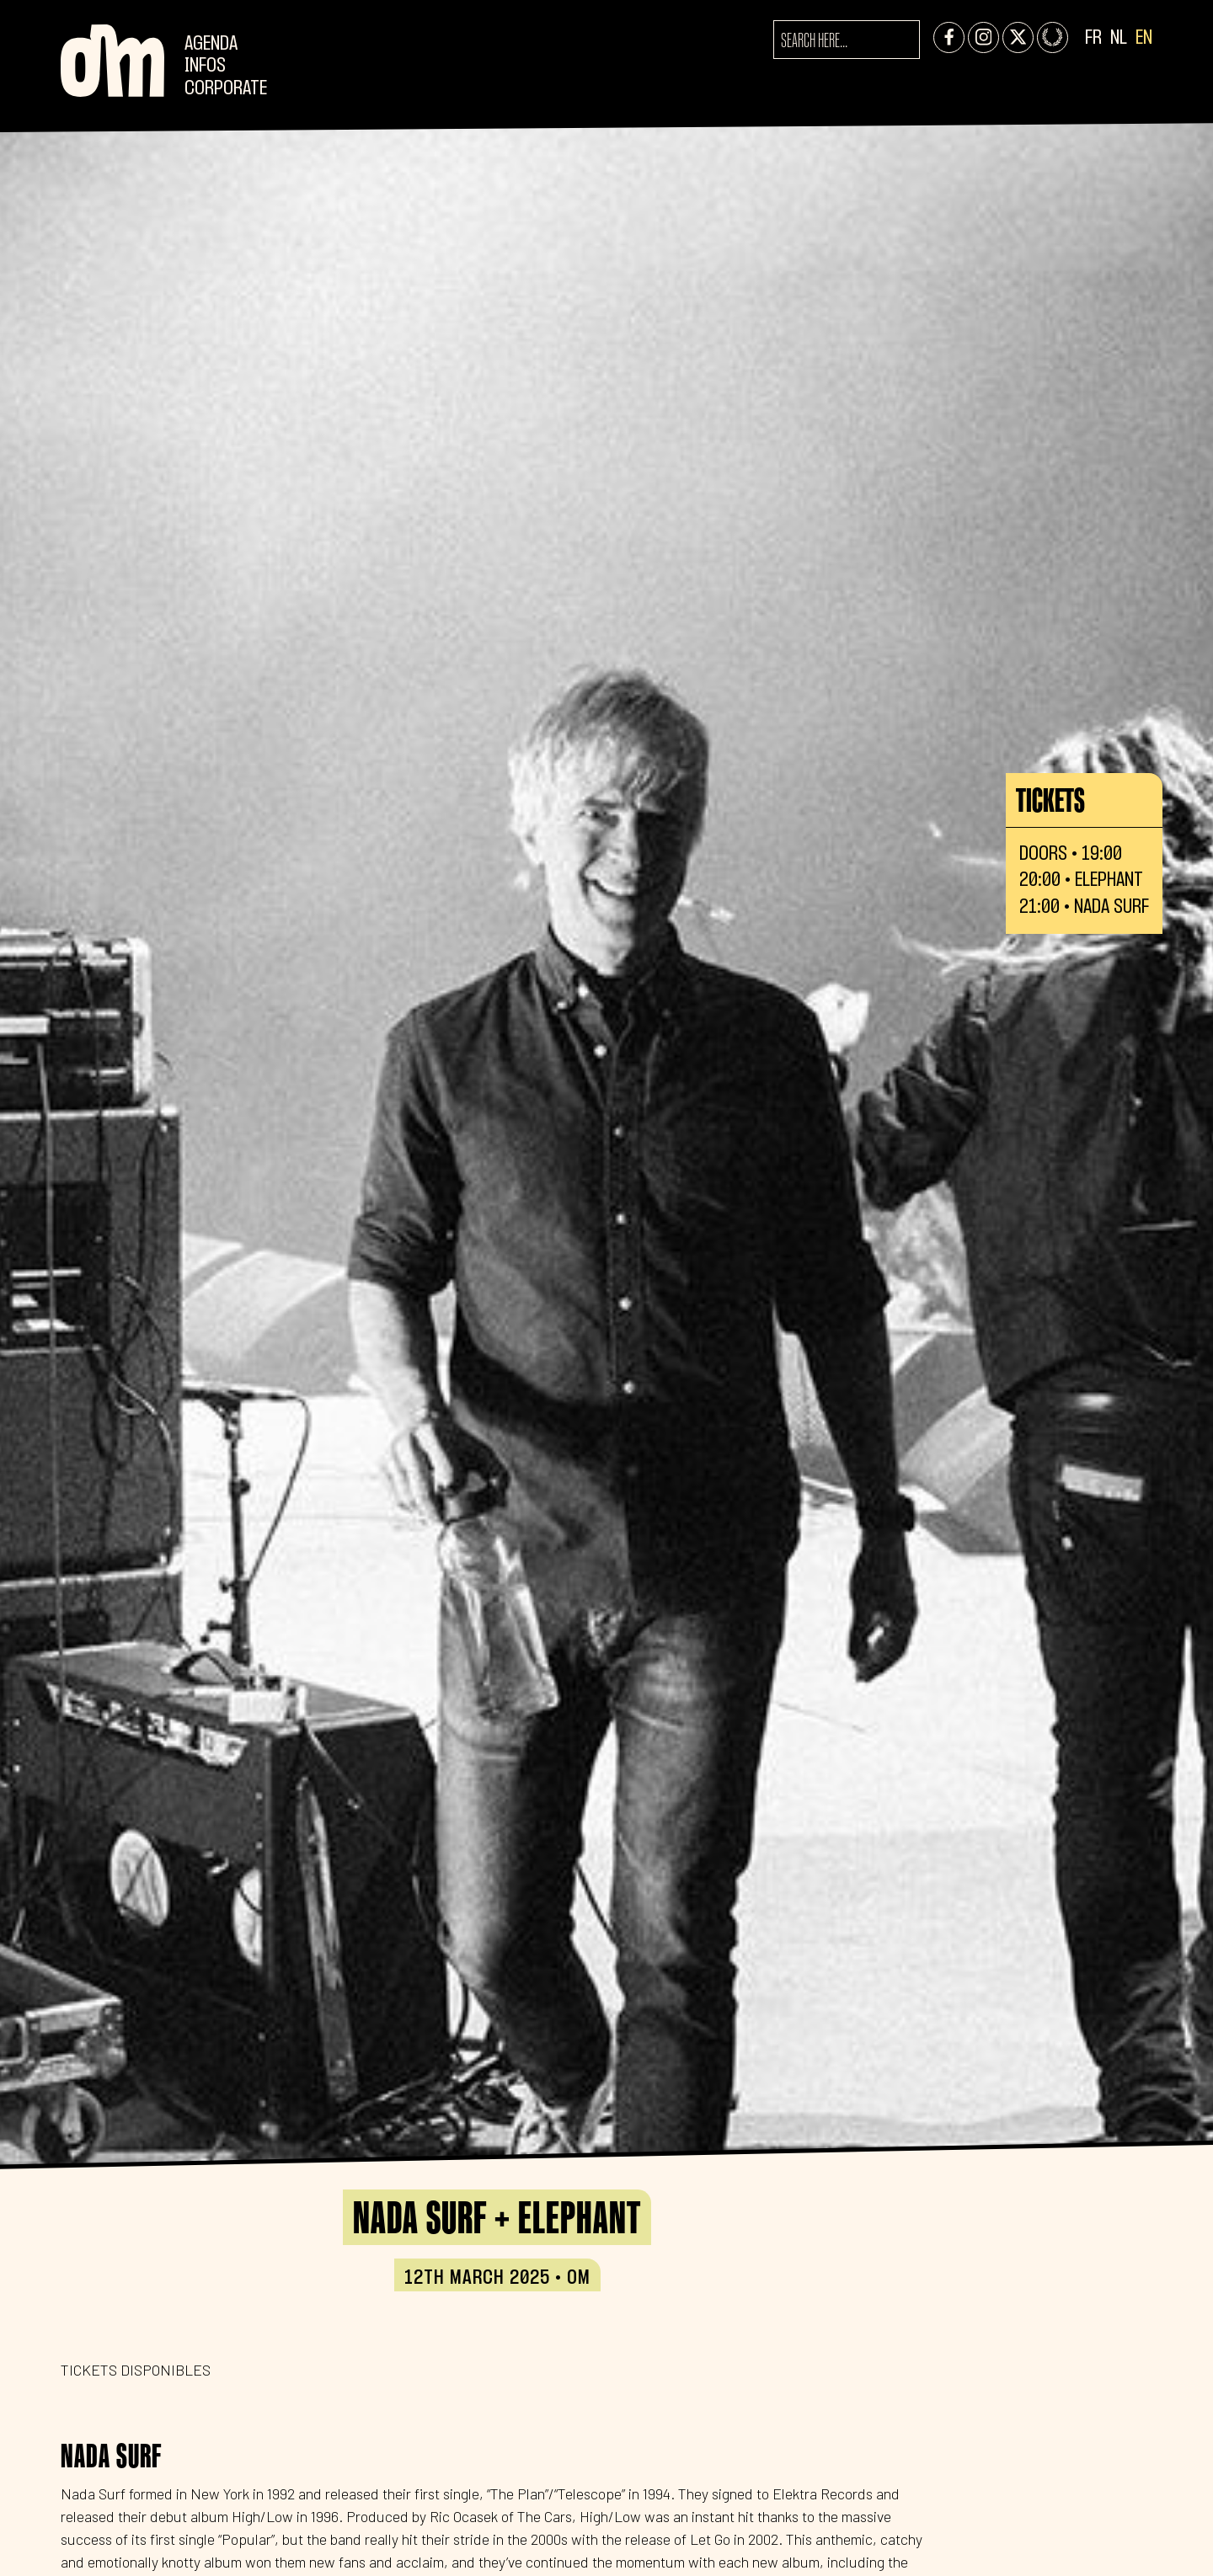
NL (1118, 38)
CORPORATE (225, 88)
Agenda (211, 44)
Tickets (1050, 800)
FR (1093, 38)
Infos (205, 66)
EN (1144, 38)
